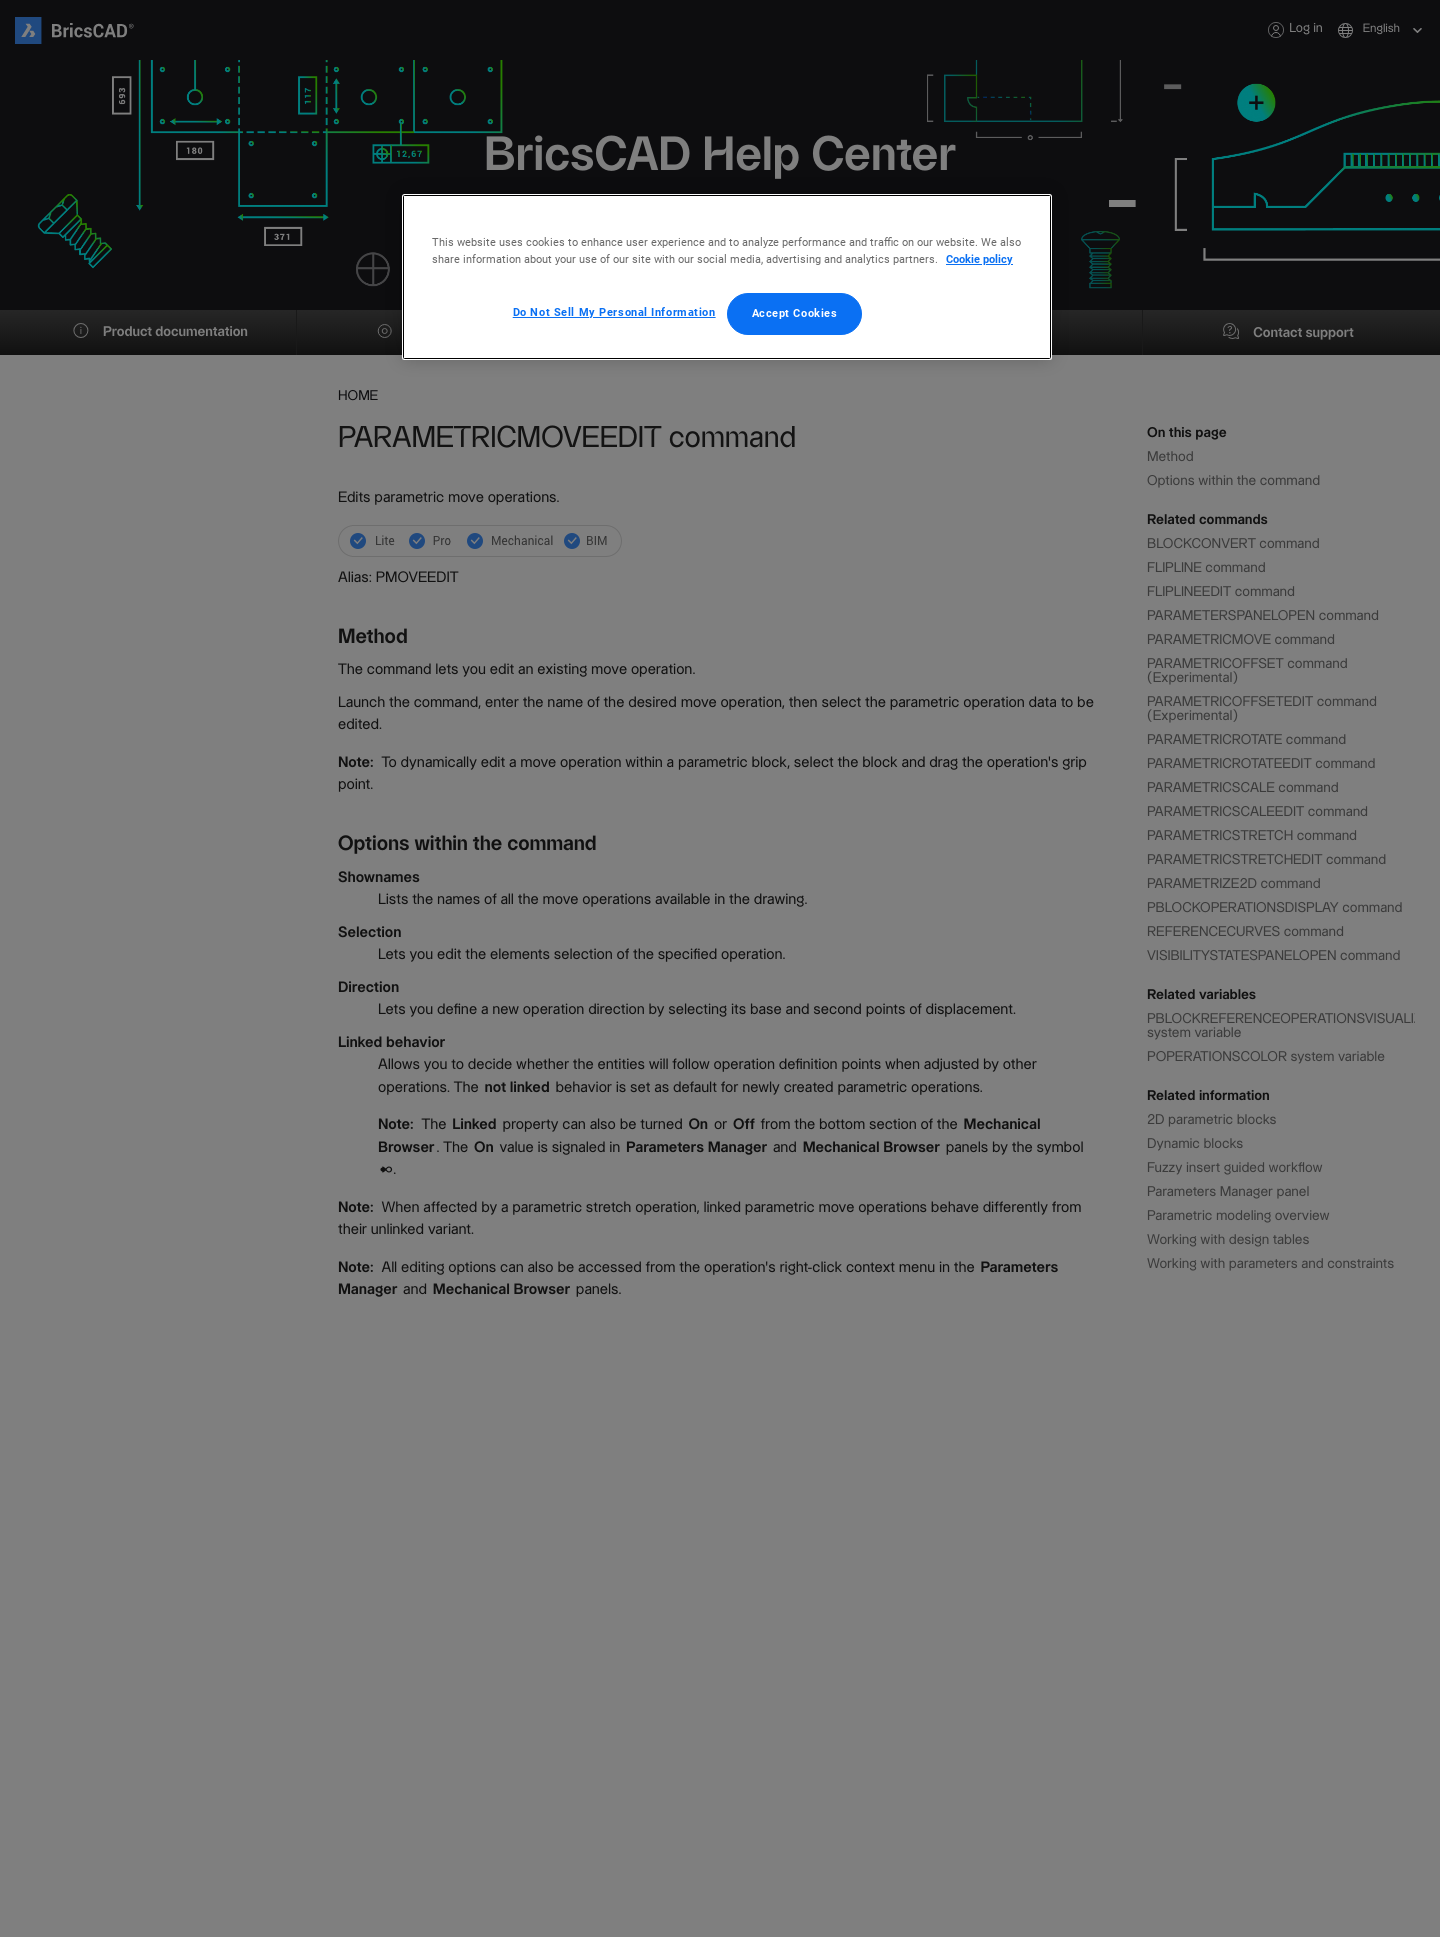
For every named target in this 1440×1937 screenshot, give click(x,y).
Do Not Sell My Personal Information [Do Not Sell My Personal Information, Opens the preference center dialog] (614, 312)
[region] (727, 277)
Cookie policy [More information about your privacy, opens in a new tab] (979, 259)
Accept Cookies (795, 313)
